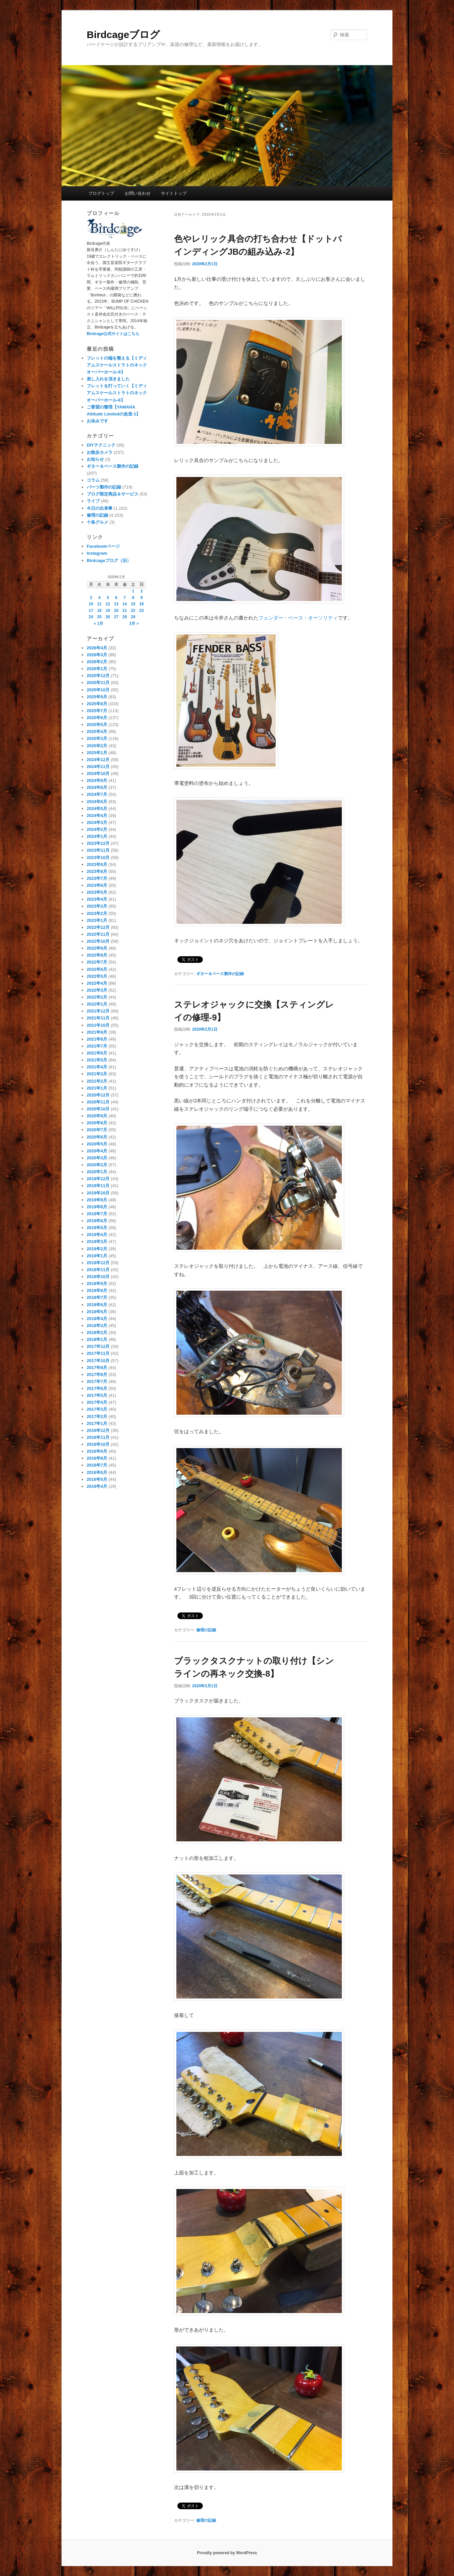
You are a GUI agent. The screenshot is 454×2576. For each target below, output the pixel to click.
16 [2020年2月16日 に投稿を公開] (141, 604)
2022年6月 (97, 969)
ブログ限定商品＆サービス (112, 494)
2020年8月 (97, 1122)
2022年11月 (98, 934)
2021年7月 (97, 1046)
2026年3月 (97, 654)
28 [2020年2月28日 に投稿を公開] (124, 617)
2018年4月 (97, 1318)
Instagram (97, 553)
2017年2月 (97, 1416)
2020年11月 (98, 1101)
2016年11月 (98, 1437)
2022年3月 (97, 990)
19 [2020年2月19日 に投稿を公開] (108, 610)
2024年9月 (97, 780)
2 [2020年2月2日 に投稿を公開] (141, 591)
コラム (93, 480)
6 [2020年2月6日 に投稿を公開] (116, 597)
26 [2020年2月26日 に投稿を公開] (108, 617)
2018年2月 (97, 1332)
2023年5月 (97, 892)
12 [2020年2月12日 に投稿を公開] (108, 604)
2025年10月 (98, 689)
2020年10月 (98, 1108)
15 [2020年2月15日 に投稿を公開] (133, 604)
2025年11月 (98, 682)
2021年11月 (98, 1017)
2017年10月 (98, 1360)
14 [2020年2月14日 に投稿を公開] (124, 604)
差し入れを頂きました (108, 378)
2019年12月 (98, 1178)
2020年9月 (97, 1115)
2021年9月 (97, 1032)
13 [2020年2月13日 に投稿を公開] (116, 604)
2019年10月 (98, 1192)
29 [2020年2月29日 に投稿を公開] (133, 617)
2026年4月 (97, 647)
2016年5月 (97, 1479)
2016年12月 (98, 1430)
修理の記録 (206, 1630)
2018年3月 (97, 1325)
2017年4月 (97, 1402)
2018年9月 (97, 1283)
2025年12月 (98, 675)
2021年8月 (97, 1039)
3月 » (134, 623)
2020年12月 (98, 1095)
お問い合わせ (138, 193)
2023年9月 (97, 864)
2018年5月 (97, 1311)
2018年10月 (98, 1276)
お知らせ (95, 459)
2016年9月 (97, 1451)
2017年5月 (97, 1395)
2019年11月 (98, 1185)
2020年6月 (97, 1137)
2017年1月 (97, 1423)
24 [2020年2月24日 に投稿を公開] (91, 617)
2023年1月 (97, 920)
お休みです (97, 420)
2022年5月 (97, 976)
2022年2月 (97, 997)
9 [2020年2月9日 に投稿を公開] (141, 597)
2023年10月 (98, 857)
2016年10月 (98, 1444)
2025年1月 (97, 752)
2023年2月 (97, 913)
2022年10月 (98, 941)
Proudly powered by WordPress (227, 2553)
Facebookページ (103, 546)
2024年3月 (97, 822)
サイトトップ (174, 193)
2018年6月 (97, 1304)
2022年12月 (98, 927)
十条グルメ (97, 522)
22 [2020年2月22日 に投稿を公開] (133, 610)
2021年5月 (97, 1059)
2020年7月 (97, 1129)
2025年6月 (97, 717)
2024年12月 (98, 759)
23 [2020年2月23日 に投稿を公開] (141, 610)
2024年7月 (97, 794)
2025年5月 (97, 724)
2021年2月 (97, 1081)
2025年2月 (97, 745)
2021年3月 (97, 1073)
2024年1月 (97, 836)
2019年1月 (97, 1255)
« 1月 (98, 623)
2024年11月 (98, 766)
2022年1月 (97, 1004)
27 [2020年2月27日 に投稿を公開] (116, 617)
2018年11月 (98, 1269)
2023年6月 (97, 885)
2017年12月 (98, 1346)
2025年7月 (97, 710)
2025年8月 (97, 703)
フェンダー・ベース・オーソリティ (298, 618)
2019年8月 (97, 1206)
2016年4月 (97, 1486)
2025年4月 (97, 731)
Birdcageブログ (123, 34)
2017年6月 (97, 1388)
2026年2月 (97, 661)
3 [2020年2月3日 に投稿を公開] (91, 597)
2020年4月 (97, 1150)
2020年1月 (97, 1171)
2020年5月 (97, 1143)
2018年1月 (97, 1339)
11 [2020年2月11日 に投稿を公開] (99, 604)
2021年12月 (98, 1011)
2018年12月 (98, 1262)
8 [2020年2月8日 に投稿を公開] (133, 597)
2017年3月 (97, 1409)
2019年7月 (97, 1213)
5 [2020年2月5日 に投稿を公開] (108, 597)
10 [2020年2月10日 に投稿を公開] (91, 604)
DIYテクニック (101, 445)
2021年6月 (97, 1053)
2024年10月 (98, 773)
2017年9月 (97, 1367)
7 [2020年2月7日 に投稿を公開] (124, 597)
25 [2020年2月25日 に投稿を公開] (99, 617)
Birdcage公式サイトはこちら (113, 333)
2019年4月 (97, 1234)
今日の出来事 (100, 508)
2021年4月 (97, 1066)
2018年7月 (97, 1297)
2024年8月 (97, 787)
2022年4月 (97, 983)
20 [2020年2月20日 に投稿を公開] (116, 610)
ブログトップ (101, 193)
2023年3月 (97, 906)
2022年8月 (97, 955)
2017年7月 (97, 1381)
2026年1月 (97, 668)
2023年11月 (98, 850)
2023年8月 (97, 871)
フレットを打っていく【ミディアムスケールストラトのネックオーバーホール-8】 (117, 392)
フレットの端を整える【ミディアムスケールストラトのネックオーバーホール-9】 (117, 365)
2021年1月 (97, 1088)
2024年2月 (97, 829)
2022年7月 (97, 962)
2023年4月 (97, 899)
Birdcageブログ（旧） (109, 560)
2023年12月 (98, 843)
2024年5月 (97, 808)
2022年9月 (97, 948)
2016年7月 (97, 1465)
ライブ (93, 500)
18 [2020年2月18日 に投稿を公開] (99, 610)
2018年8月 (97, 1290)
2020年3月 (97, 1157)
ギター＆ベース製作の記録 (220, 973)
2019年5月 (97, 1227)
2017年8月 (97, 1374)
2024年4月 (97, 815)
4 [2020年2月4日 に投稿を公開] (99, 597)
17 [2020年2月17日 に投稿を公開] (91, 610)
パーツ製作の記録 (104, 487)
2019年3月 (97, 1241)
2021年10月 (98, 1025)
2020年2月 (97, 1164)
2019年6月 (97, 1220)
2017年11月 (98, 1353)
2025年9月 (97, 696)
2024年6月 (97, 801)
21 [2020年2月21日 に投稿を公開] (124, 610)
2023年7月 (97, 878)
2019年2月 (97, 1248)
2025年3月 (97, 738)
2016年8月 (97, 1458)
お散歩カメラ (100, 452)
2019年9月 (97, 1199)
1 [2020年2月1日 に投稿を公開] (133, 591)
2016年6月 (97, 1472)
